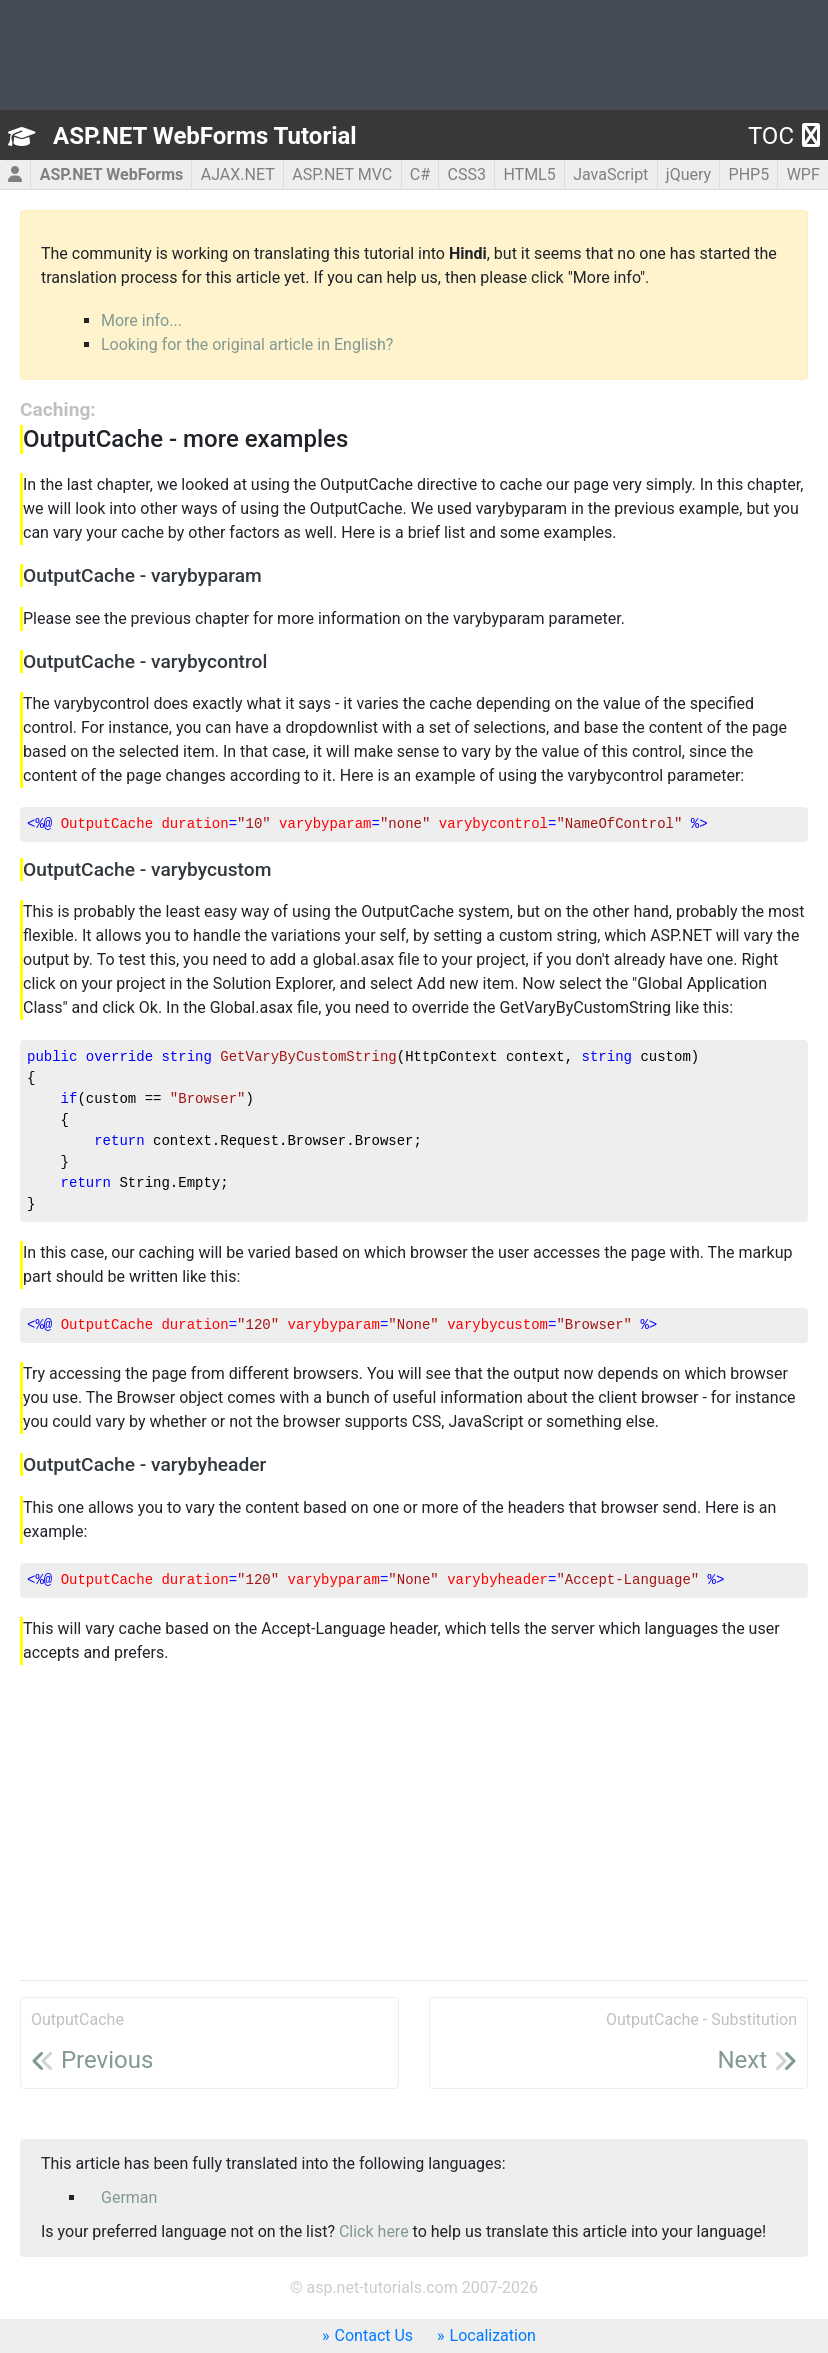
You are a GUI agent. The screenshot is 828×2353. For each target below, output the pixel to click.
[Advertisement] (414, 1824)
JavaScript (610, 174)
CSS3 (467, 174)
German (129, 2197)
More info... (141, 320)
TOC (784, 136)
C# (420, 174)
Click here (374, 2231)
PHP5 (749, 174)
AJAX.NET (238, 174)
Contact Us (374, 2335)
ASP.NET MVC (342, 174)
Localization (493, 2335)
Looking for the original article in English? (247, 344)
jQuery (688, 174)
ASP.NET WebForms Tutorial (205, 136)
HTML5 (529, 174)
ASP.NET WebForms (112, 174)
